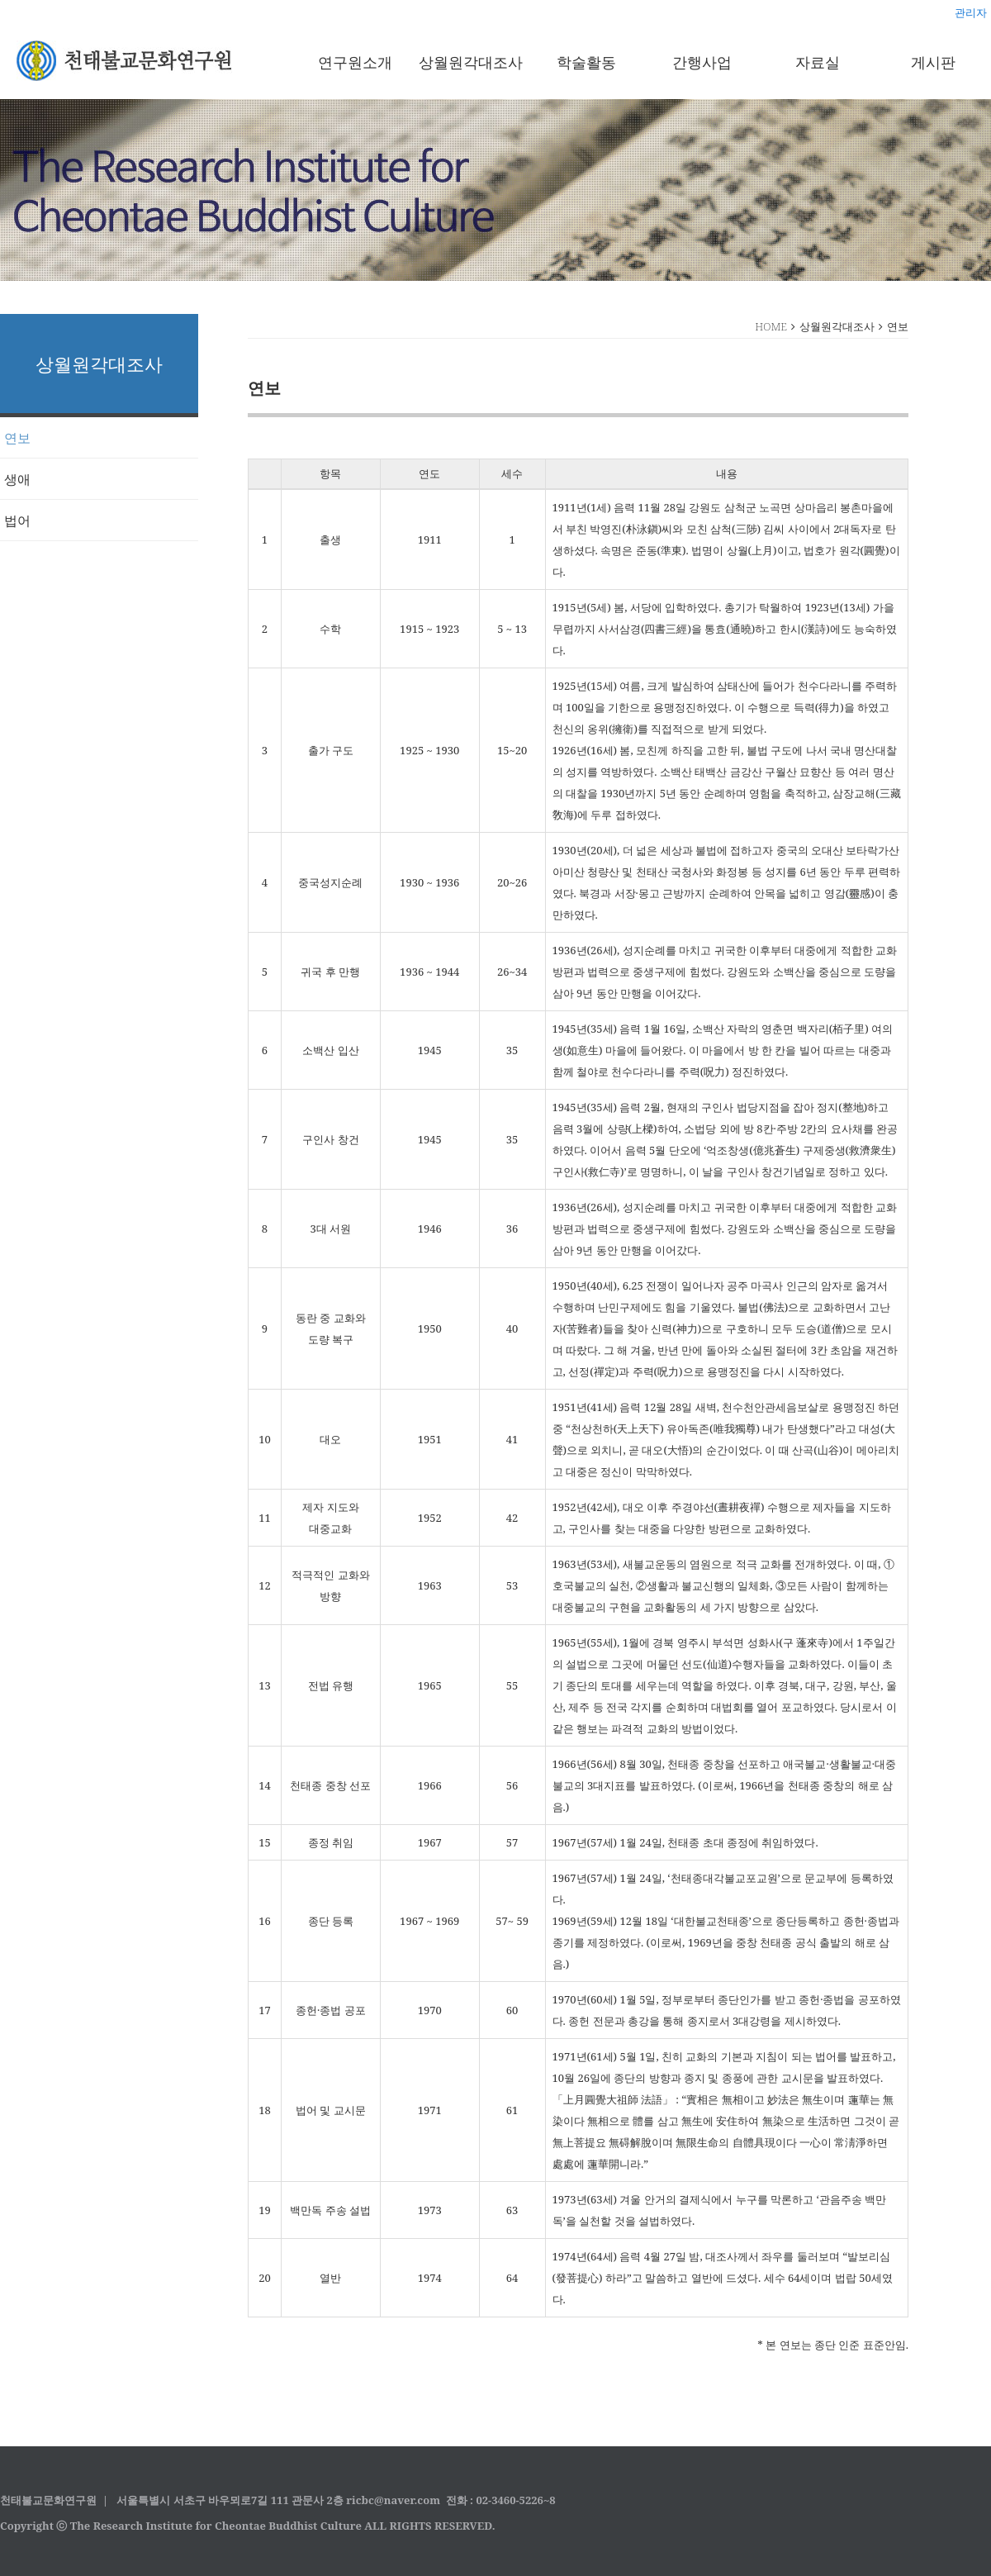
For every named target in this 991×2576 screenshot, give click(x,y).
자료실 (817, 62)
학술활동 (586, 62)
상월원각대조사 (471, 62)
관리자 (971, 12)
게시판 (933, 62)
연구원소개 (355, 62)
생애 (17, 479)
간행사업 (702, 62)
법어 (17, 520)
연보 (17, 438)
